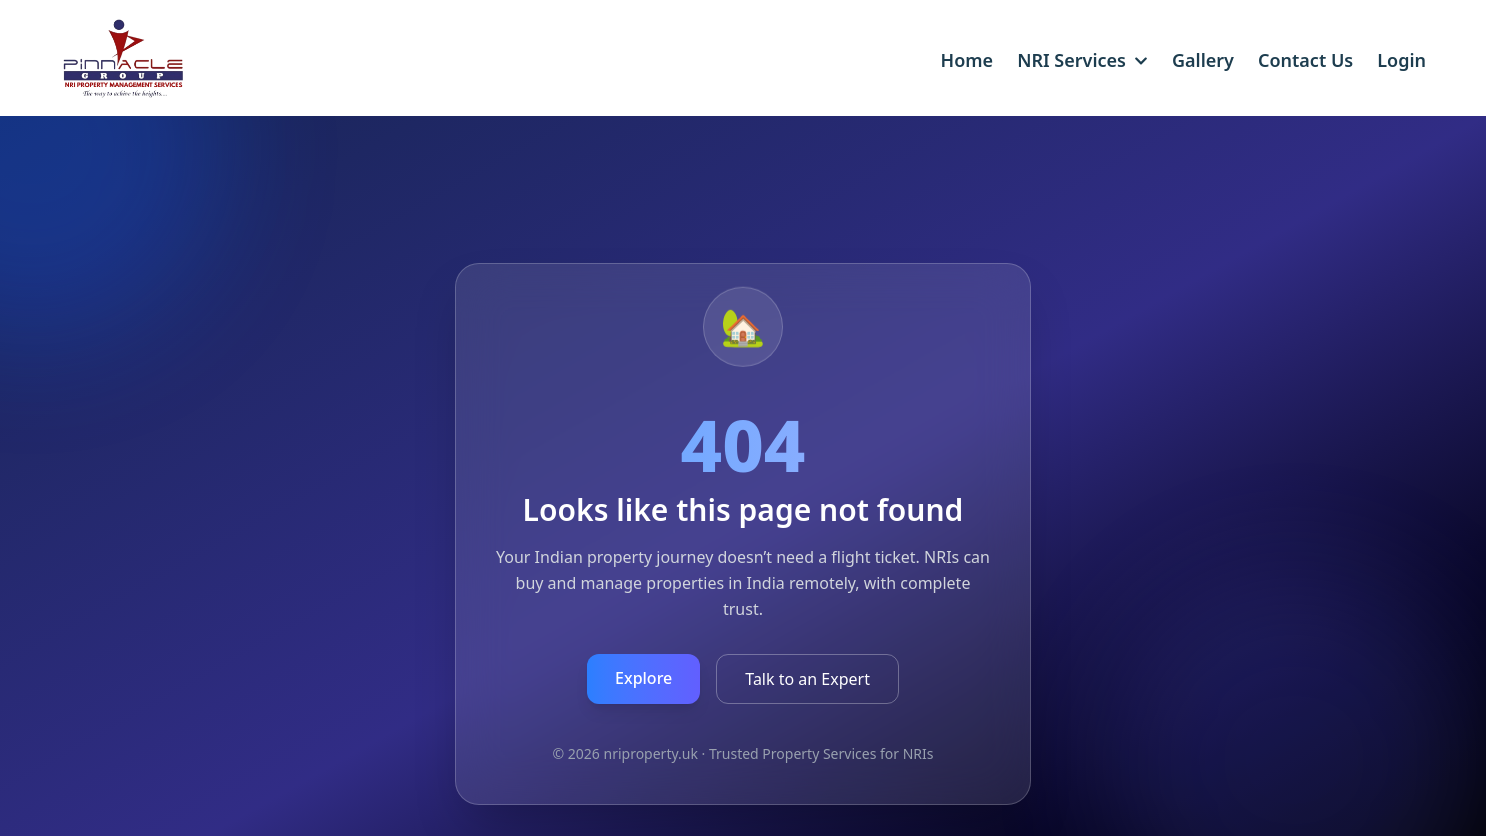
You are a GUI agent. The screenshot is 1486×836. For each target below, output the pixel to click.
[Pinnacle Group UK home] (104, 68)
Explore (643, 678)
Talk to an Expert (807, 679)
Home (967, 60)
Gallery (1203, 60)
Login (1401, 60)
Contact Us (1305, 60)
